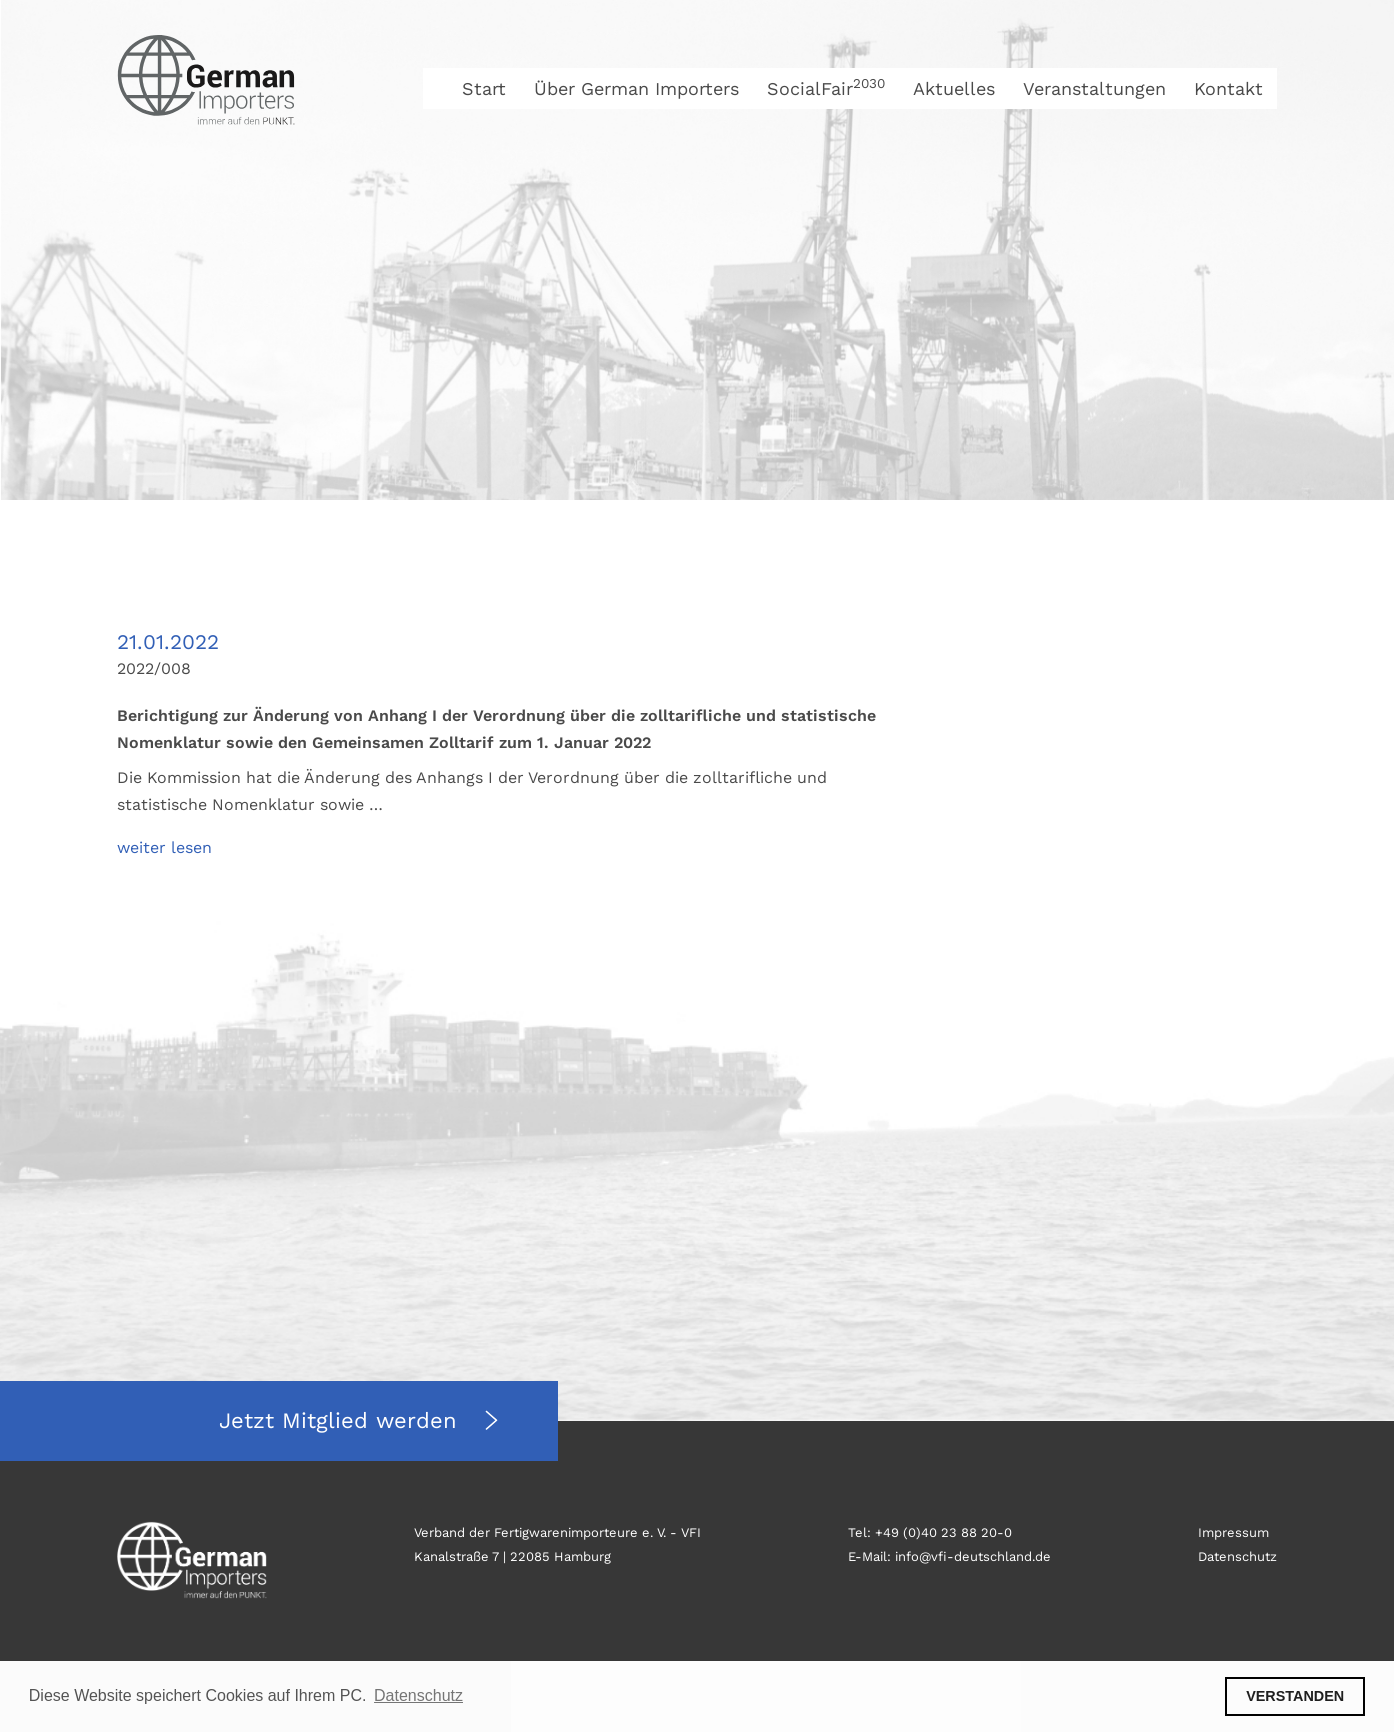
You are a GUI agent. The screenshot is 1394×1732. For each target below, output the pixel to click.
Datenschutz (1237, 1556)
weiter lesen (164, 847)
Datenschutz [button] (418, 1695)
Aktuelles (954, 88)
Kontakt (1228, 88)
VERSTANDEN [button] (1295, 1696)
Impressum (1233, 1532)
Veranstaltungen (1094, 88)
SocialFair (826, 88)
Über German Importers (636, 88)
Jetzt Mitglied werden (342, 1420)
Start (484, 88)
